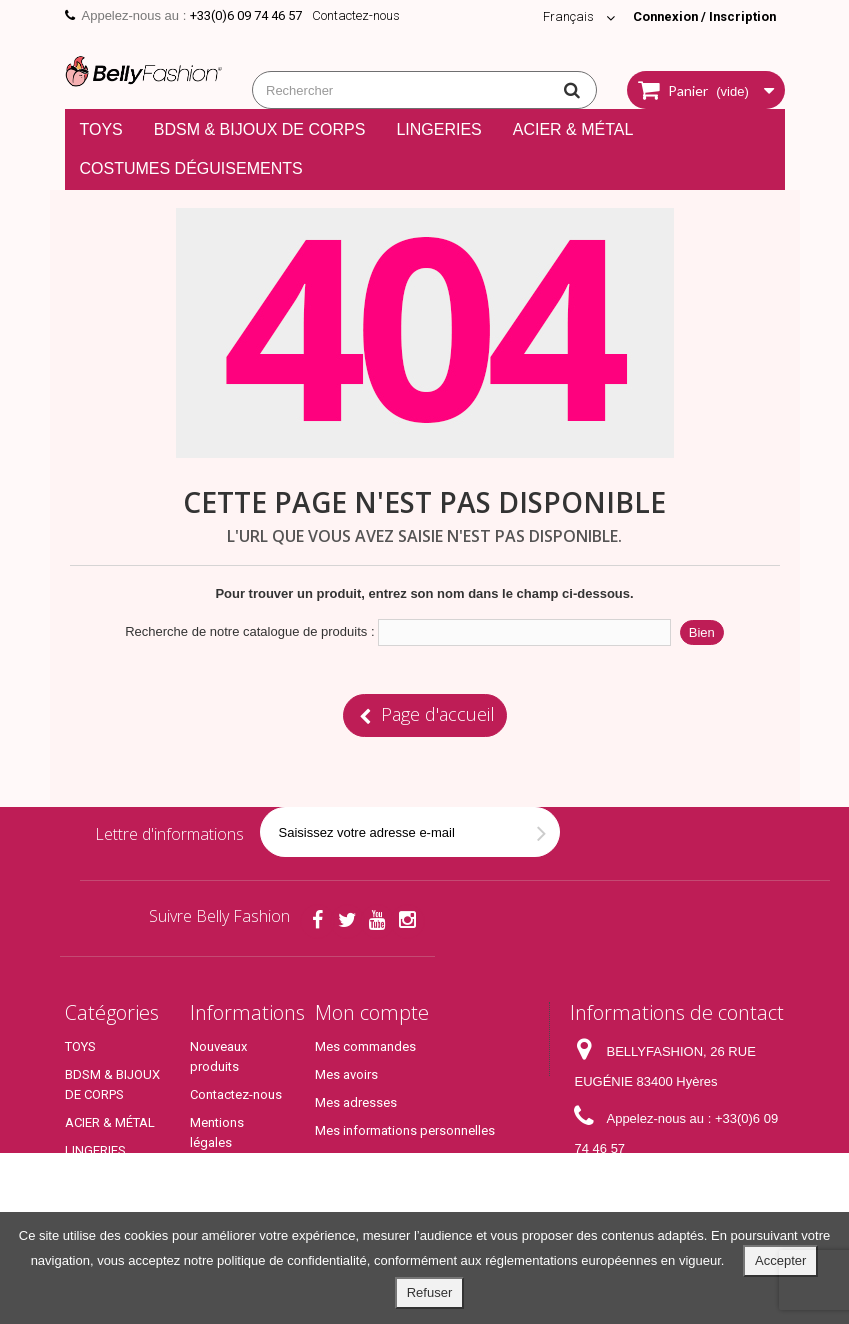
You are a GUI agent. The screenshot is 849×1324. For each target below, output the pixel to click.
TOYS (101, 129)
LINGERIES (438, 129)
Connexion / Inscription (702, 16)
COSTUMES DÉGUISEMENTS (191, 168)
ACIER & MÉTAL (573, 129)
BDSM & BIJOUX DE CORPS (260, 129)
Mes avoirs (346, 1074)
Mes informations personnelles (405, 1130)
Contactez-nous (356, 15)
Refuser (430, 1292)
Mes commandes (365, 1046)
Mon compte (372, 1012)
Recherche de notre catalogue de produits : (249, 631)
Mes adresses (356, 1102)
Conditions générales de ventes (227, 1190)
